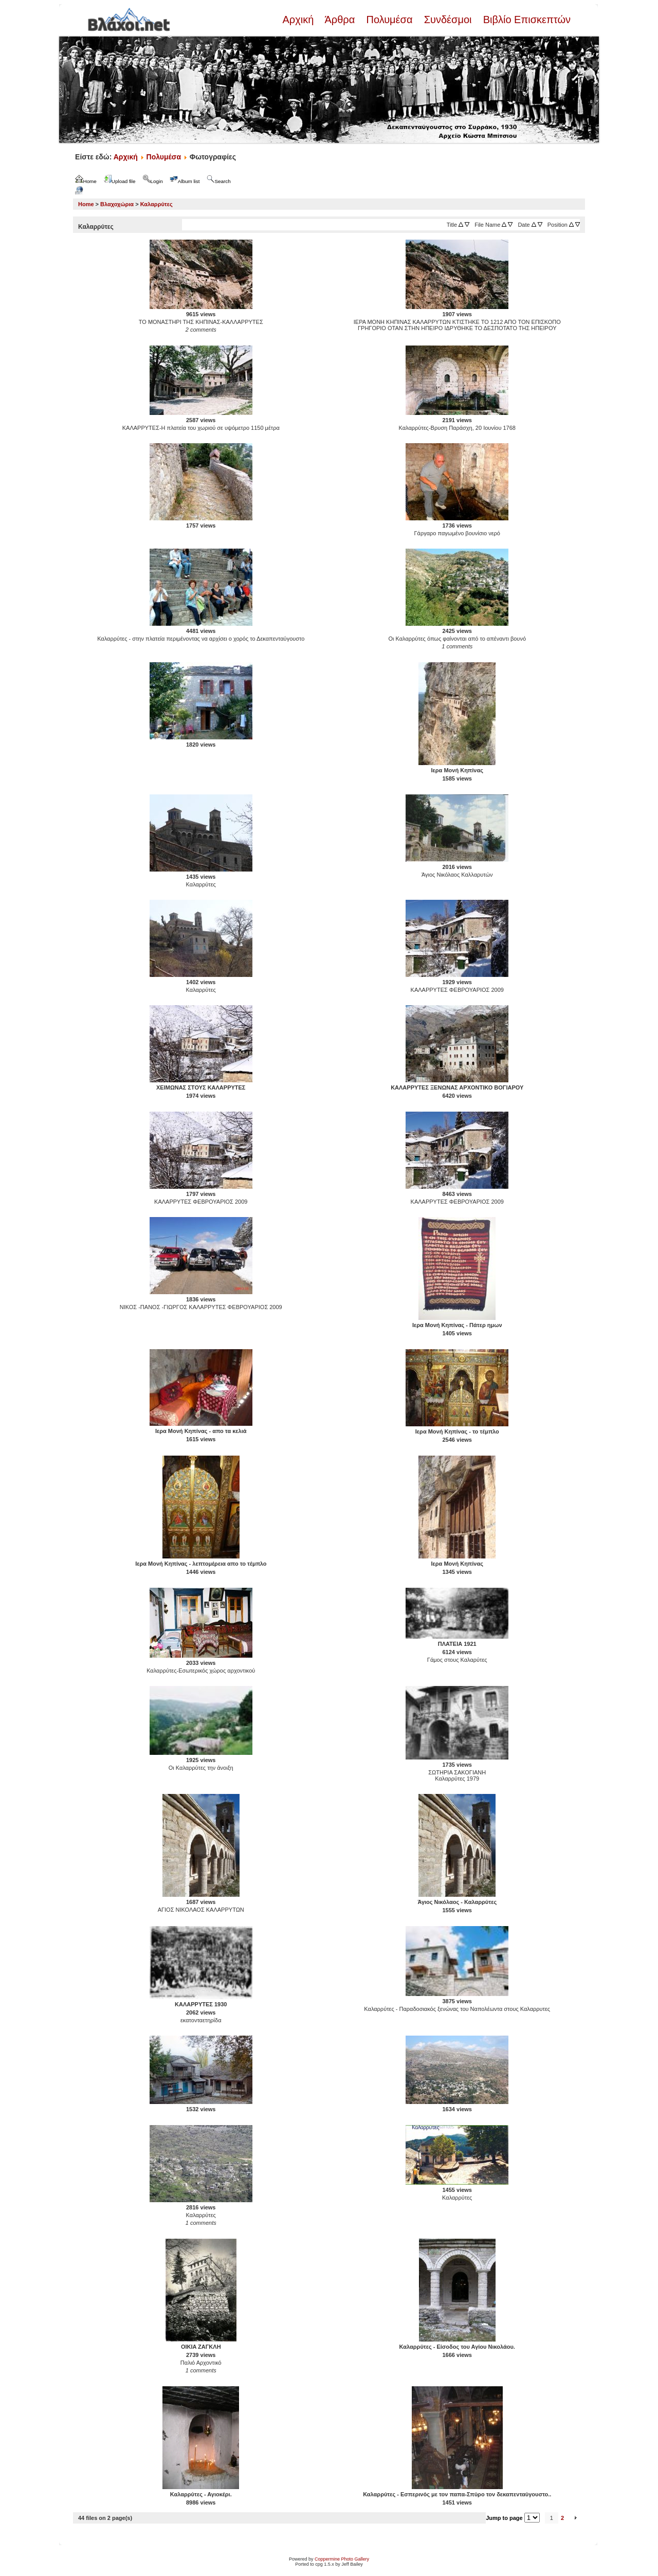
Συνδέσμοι (447, 19)
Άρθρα (340, 19)
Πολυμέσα (389, 19)
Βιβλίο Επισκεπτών (525, 19)
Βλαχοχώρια (117, 204)
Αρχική (299, 19)
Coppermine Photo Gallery (342, 2559)
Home (86, 204)
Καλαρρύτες (156, 204)
